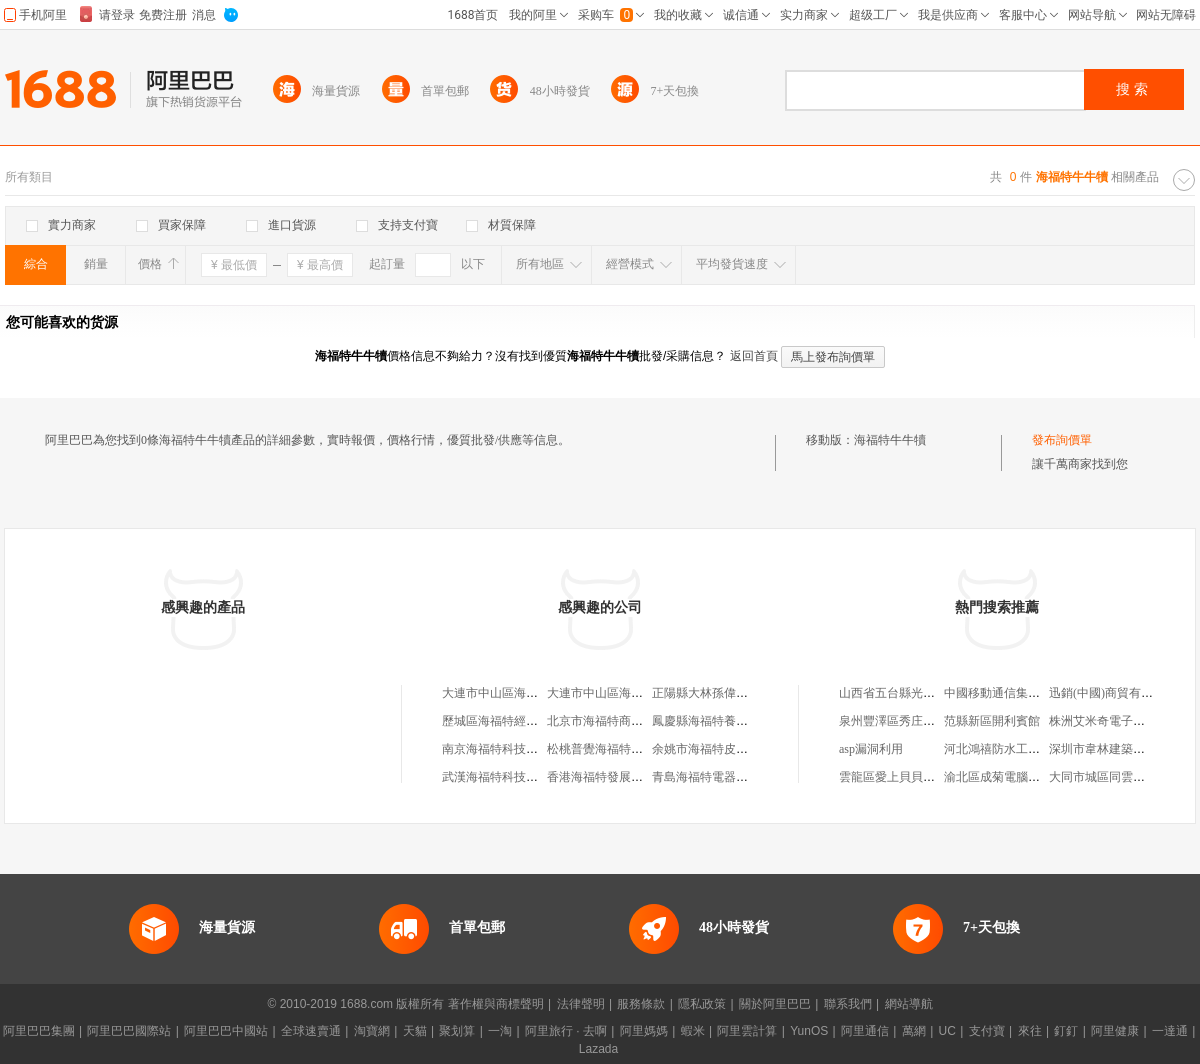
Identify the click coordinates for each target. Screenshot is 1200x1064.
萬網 (914, 1031)
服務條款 (641, 1004)
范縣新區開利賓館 (992, 721)
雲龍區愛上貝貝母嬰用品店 (911, 777)
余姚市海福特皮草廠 (706, 749)
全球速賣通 (311, 1031)
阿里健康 (1115, 1031)
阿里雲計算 (747, 1031)
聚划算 (457, 1031)
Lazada (598, 1049)
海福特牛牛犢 (890, 440)
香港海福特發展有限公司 (613, 777)
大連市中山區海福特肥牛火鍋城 (526, 693)
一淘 (500, 1031)
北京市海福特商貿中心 (607, 721)
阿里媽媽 (644, 1031)
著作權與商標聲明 (496, 1004)
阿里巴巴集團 (39, 1031)
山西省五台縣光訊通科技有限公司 (929, 693)
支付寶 (987, 1031)
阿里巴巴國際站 (129, 1031)
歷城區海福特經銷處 (496, 721)
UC (947, 1031)
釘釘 (1066, 1031)
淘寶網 (372, 1031)
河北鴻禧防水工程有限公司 (1016, 749)
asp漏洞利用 (871, 749)
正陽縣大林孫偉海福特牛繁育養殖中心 (754, 693)
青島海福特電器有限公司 (718, 777)
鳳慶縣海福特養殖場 (706, 721)
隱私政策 (702, 1004)
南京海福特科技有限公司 (508, 749)
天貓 (415, 1031)
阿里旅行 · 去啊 (566, 1031)
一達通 (1170, 1031)
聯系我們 (848, 1004)
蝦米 (693, 1031)
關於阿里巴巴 (775, 1004)
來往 (1030, 1031)
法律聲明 (581, 1004)
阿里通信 (865, 1031)
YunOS (809, 1031)
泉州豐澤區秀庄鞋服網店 (905, 721)
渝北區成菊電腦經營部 (1004, 777)
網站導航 (909, 1004)
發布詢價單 (1062, 440)
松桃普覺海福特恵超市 (607, 749)
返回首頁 (754, 356)
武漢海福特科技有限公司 (508, 777)
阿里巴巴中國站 (226, 1031)
